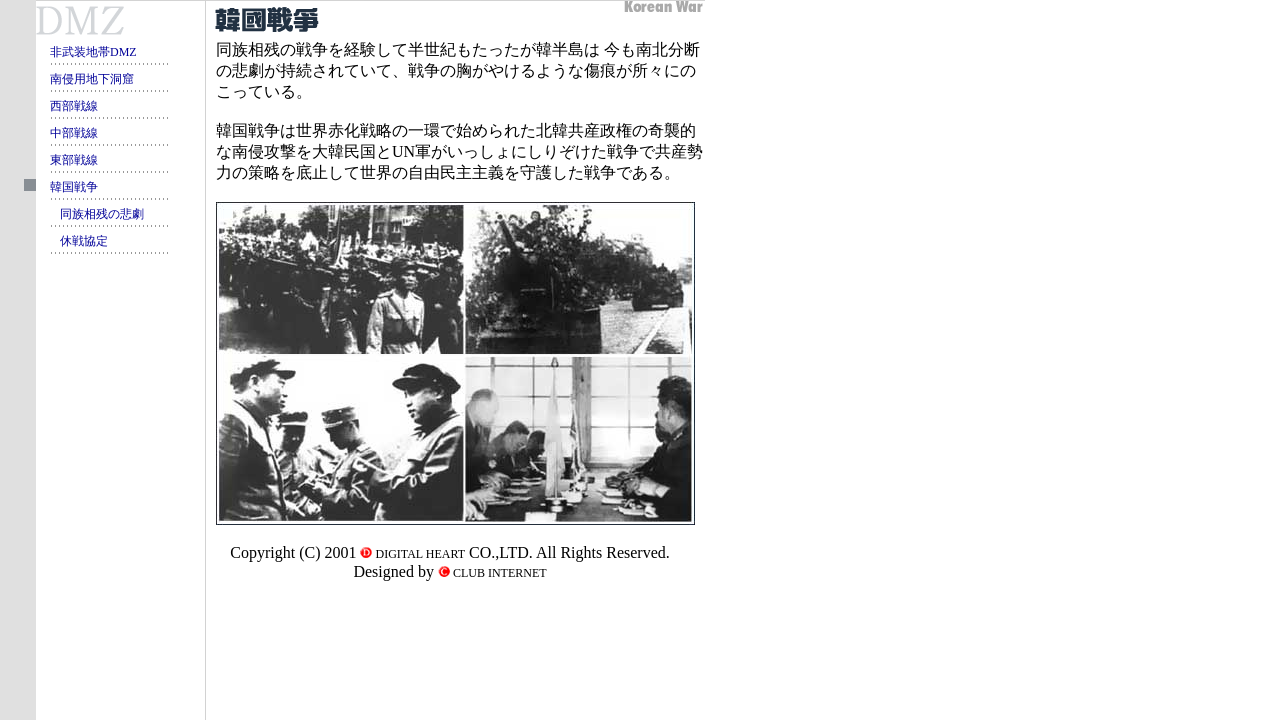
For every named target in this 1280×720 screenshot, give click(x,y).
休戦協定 (84, 241)
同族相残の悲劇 (102, 214)
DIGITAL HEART (418, 554)
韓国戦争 (74, 187)
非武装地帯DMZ (93, 52)
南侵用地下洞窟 (92, 79)
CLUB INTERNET (498, 573)
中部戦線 (74, 133)
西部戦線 (74, 106)
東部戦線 (74, 160)
